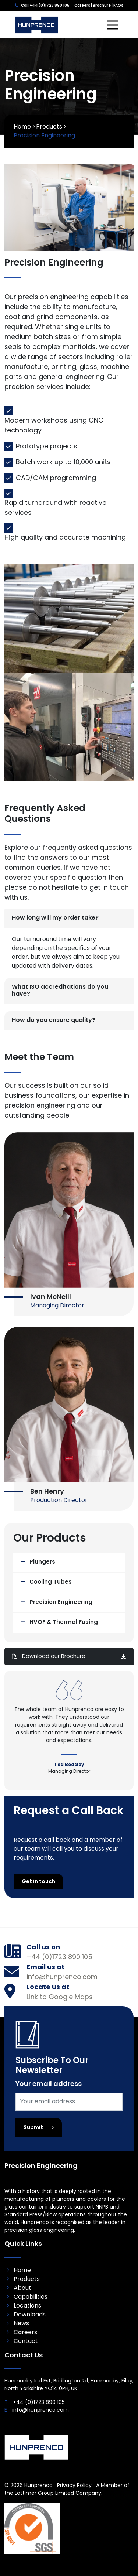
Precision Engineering (60, 1602)
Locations (27, 2306)
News (21, 2324)
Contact (26, 2341)
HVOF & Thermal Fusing (63, 1622)
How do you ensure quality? (53, 1020)
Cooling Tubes (50, 1582)
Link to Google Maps (59, 1997)
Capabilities (30, 2297)
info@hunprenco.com (62, 1977)
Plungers (42, 1562)
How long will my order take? (55, 918)
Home (22, 127)
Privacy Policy (74, 2485)
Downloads (30, 2315)
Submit (39, 2128)
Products (49, 127)
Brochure (102, 6)
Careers (82, 6)
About (22, 2288)
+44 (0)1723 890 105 (59, 1957)
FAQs (118, 6)
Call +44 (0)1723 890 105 (45, 6)
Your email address (48, 2084)
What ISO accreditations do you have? (60, 990)
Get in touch (38, 1882)
